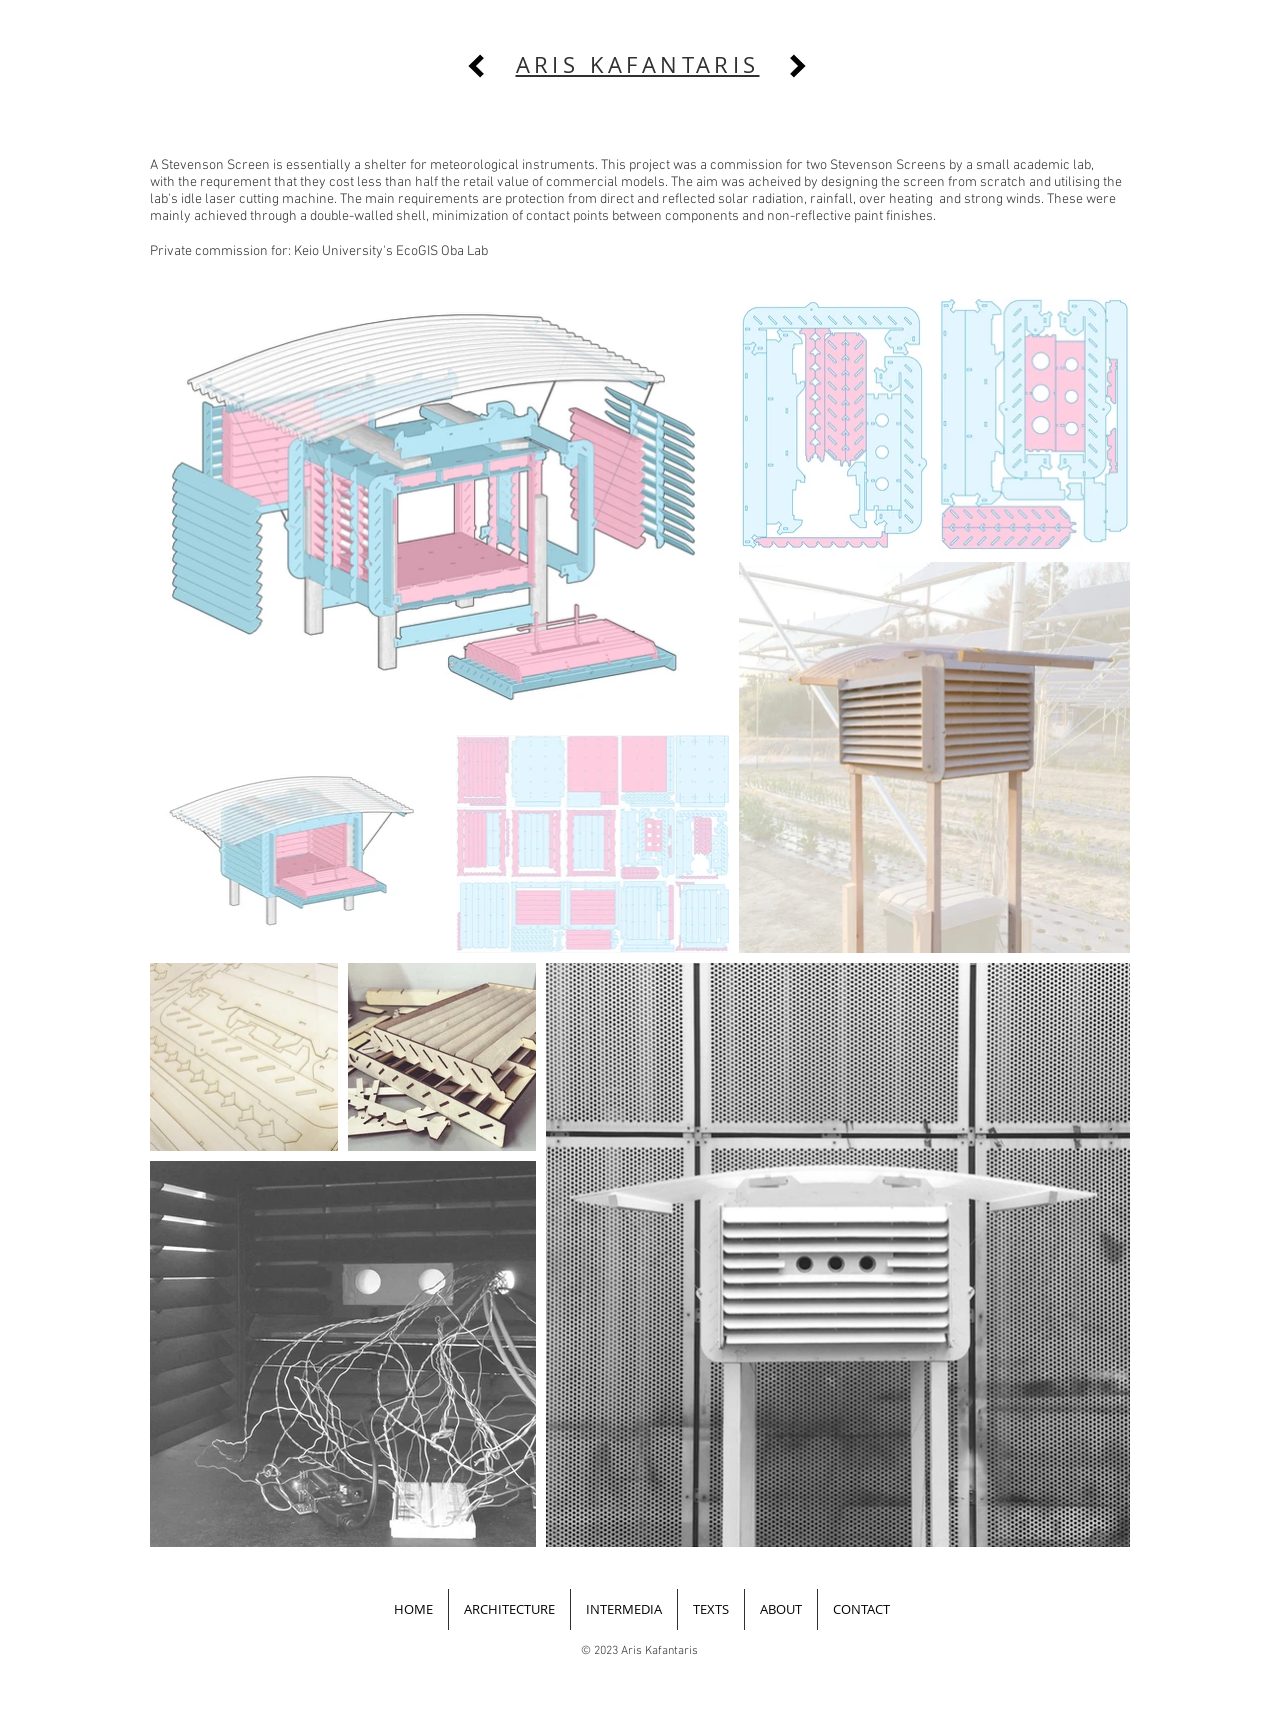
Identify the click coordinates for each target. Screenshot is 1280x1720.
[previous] (476, 66)
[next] (798, 66)
